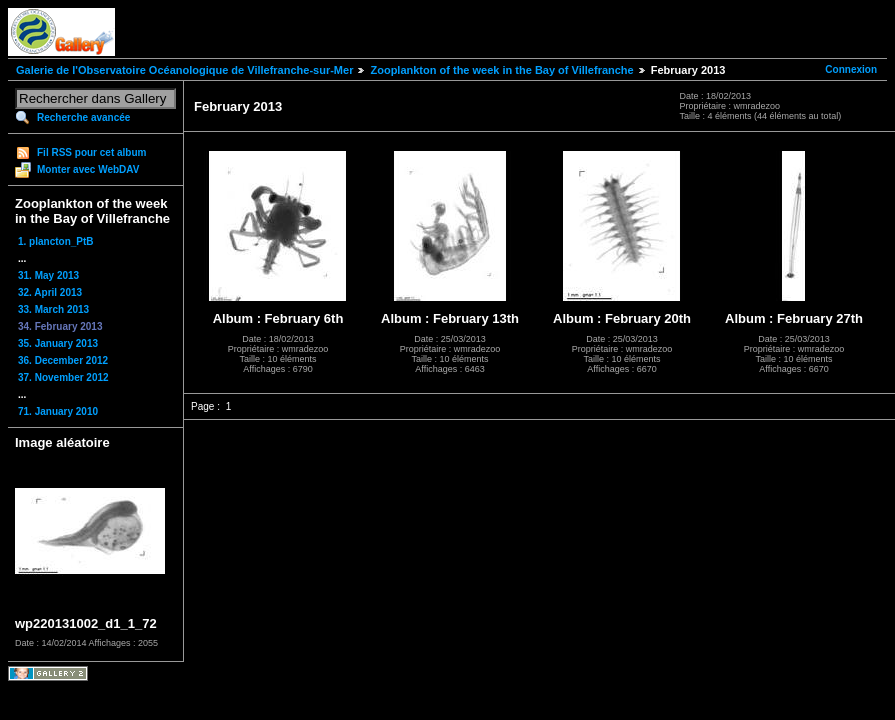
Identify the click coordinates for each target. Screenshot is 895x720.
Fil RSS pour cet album (91, 152)
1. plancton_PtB (56, 241)
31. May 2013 (48, 275)
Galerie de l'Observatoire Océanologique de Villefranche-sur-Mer (184, 70)
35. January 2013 (58, 343)
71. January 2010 (58, 411)
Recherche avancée (83, 117)
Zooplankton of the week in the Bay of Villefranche (501, 70)
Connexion (851, 69)
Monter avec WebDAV (88, 169)
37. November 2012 (63, 377)
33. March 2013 (53, 309)
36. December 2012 (63, 360)
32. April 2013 (50, 292)
